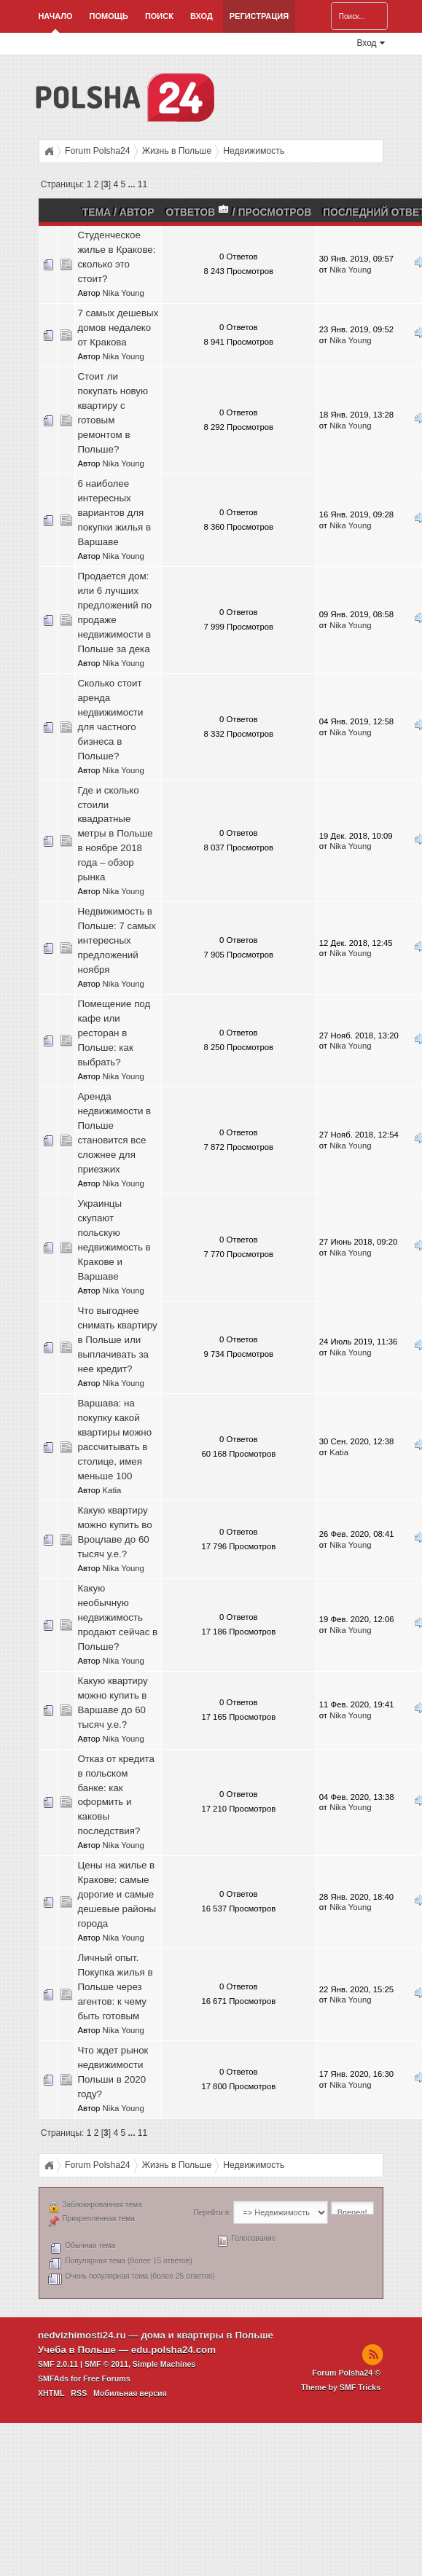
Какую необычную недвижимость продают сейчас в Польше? (117, 1617)
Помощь (109, 16)
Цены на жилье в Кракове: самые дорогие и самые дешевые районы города (116, 1894)
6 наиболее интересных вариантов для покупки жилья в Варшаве (114, 512)
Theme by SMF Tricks (340, 2387)
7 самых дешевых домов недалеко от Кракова (117, 328)
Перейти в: (212, 2213)
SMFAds (53, 2378)
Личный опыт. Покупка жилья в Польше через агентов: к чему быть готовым (114, 1986)
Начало (55, 16)
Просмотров (275, 212)
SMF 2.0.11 (58, 2364)
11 (142, 184)
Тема (96, 212)
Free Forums (106, 2378)
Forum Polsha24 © (346, 2372)
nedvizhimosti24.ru (82, 2335)
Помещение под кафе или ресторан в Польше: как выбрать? (113, 1033)
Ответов (197, 212)
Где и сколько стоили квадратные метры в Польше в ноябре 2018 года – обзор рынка (114, 834)
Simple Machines (164, 2364)
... (132, 184)
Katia (112, 1490)
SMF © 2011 (106, 2364)
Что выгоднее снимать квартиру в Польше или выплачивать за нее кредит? (117, 1339)
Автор (137, 212)
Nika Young (123, 293)
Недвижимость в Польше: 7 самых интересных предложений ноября (116, 940)
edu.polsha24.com (173, 2349)
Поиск (159, 16)
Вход (201, 16)
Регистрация (259, 16)
